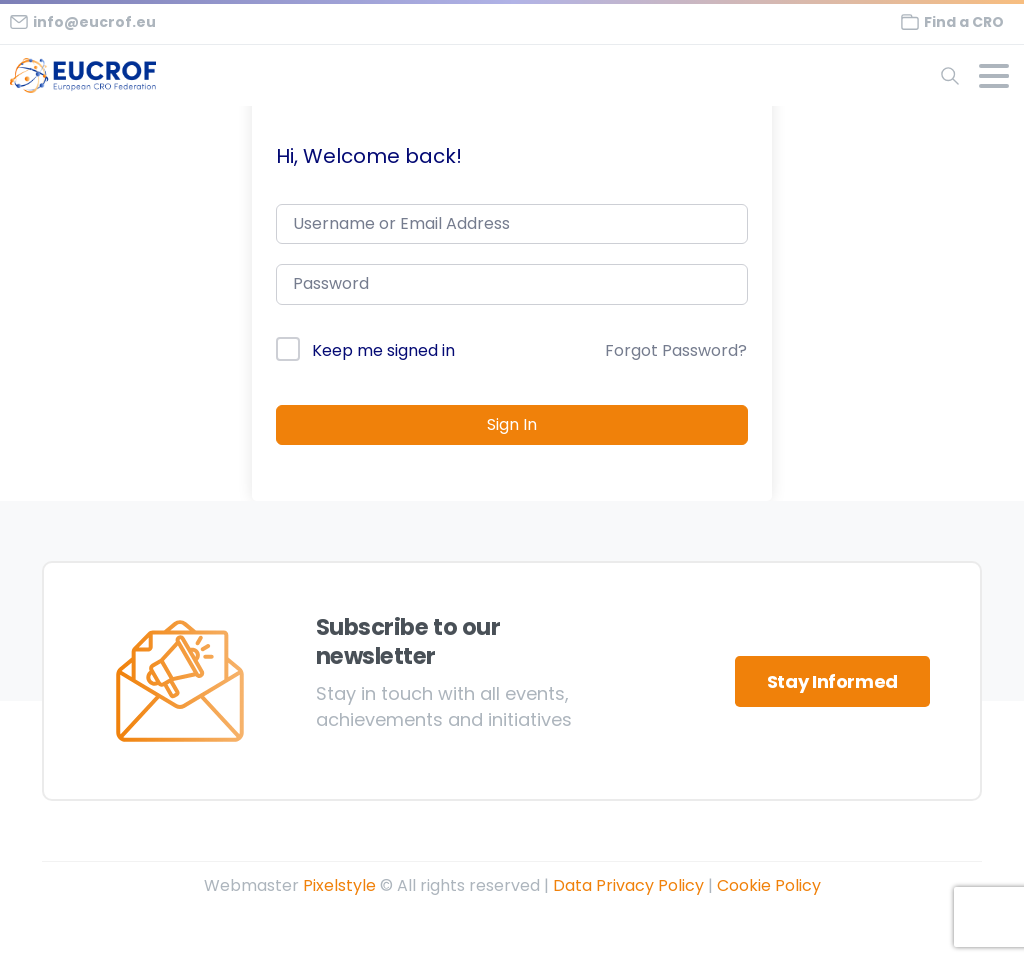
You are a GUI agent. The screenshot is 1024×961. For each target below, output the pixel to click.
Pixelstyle (339, 885)
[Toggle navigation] (994, 76)
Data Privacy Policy (628, 885)
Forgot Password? (676, 350)
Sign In (512, 424)
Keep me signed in (383, 350)
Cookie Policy (769, 885)
